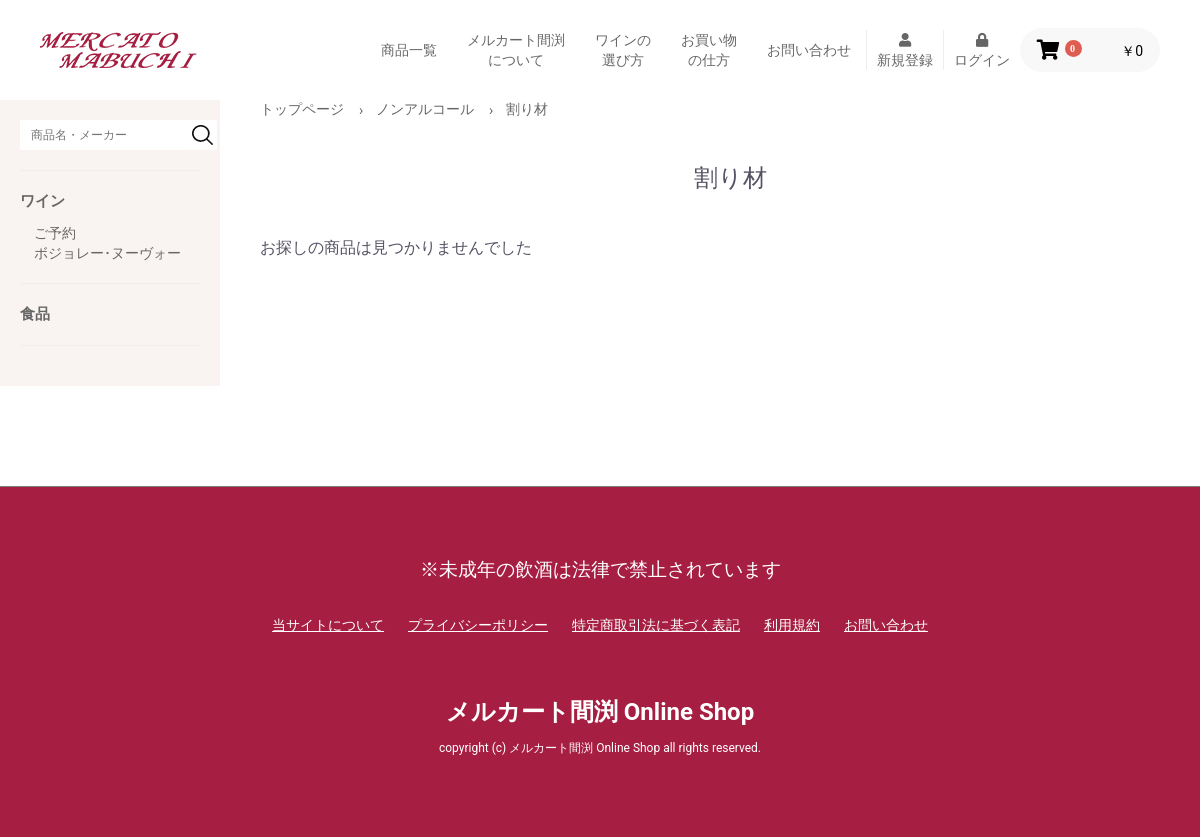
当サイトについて (328, 625)
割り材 (527, 109)
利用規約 (792, 625)
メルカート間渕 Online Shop (600, 712)
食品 (35, 314)
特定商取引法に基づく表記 (656, 625)
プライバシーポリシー (478, 625)
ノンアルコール (425, 109)
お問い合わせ (809, 50)
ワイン (42, 201)
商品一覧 (409, 50)
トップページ (302, 109)
